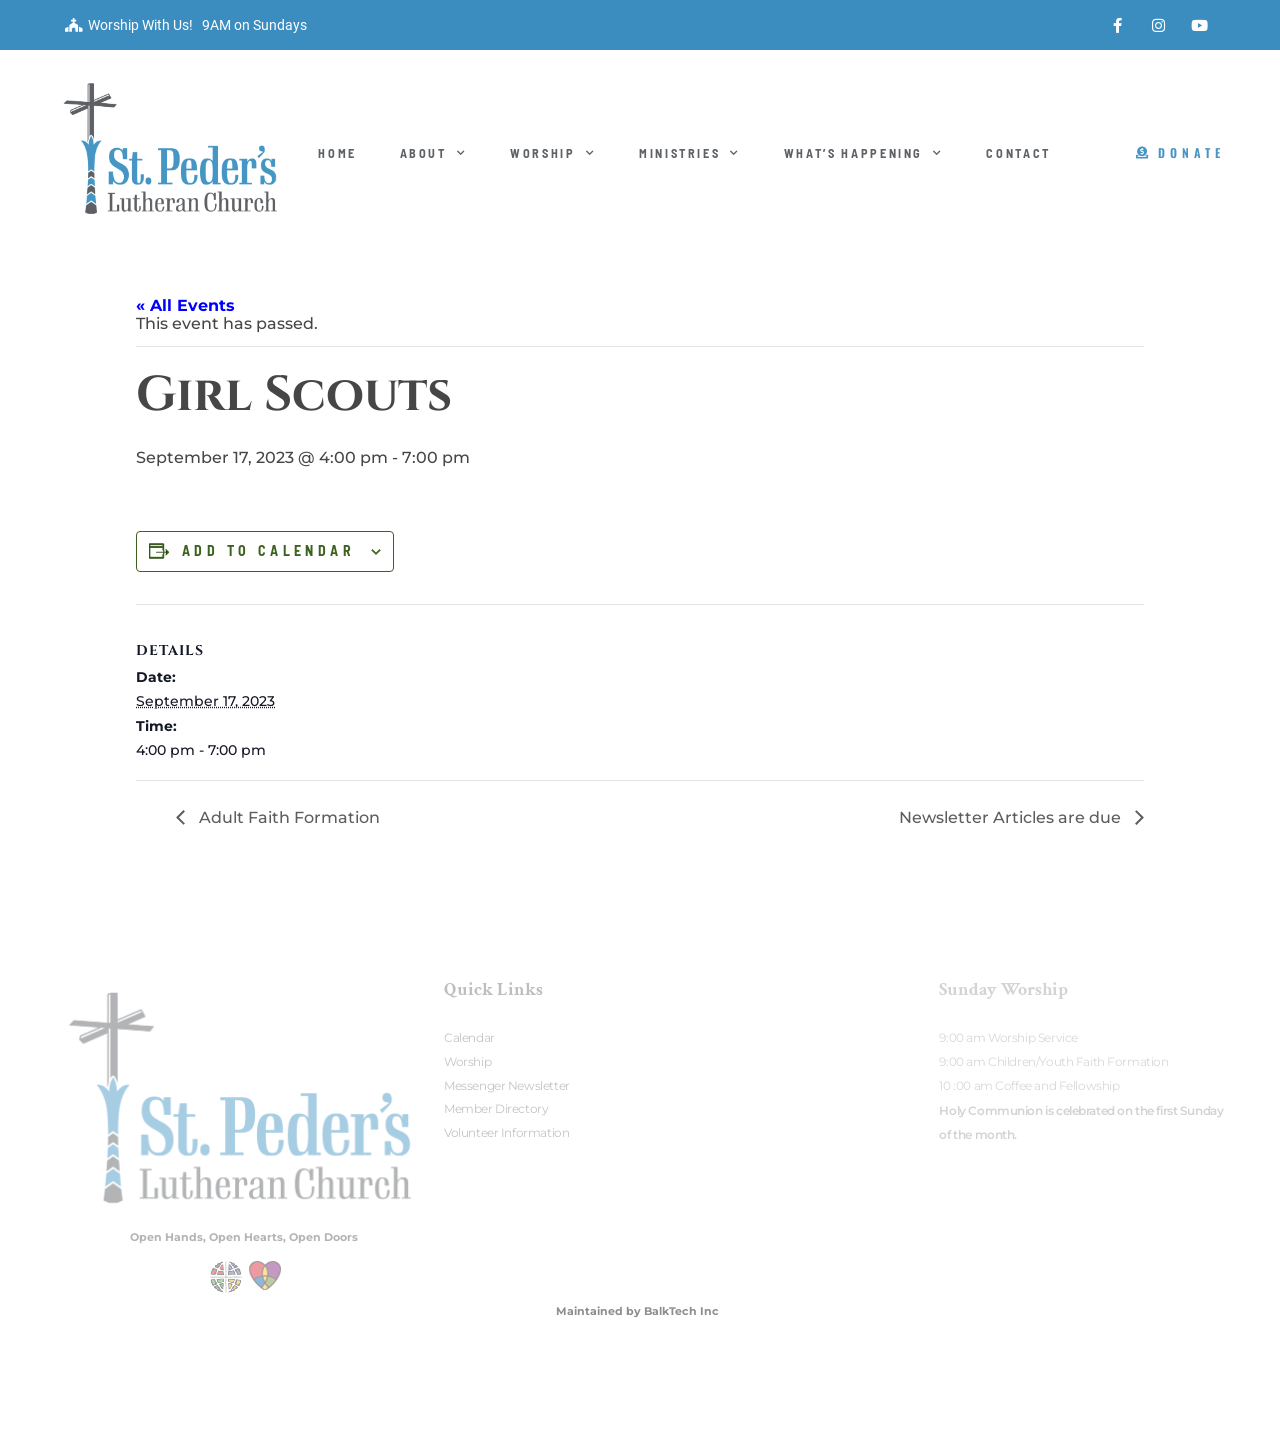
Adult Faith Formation (287, 817)
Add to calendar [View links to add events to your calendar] (268, 551)
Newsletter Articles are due (1012, 817)
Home (337, 153)
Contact (1018, 153)
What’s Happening (864, 153)
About (434, 153)
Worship (553, 153)
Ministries (690, 153)
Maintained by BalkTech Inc (637, 1311)
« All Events (185, 305)
